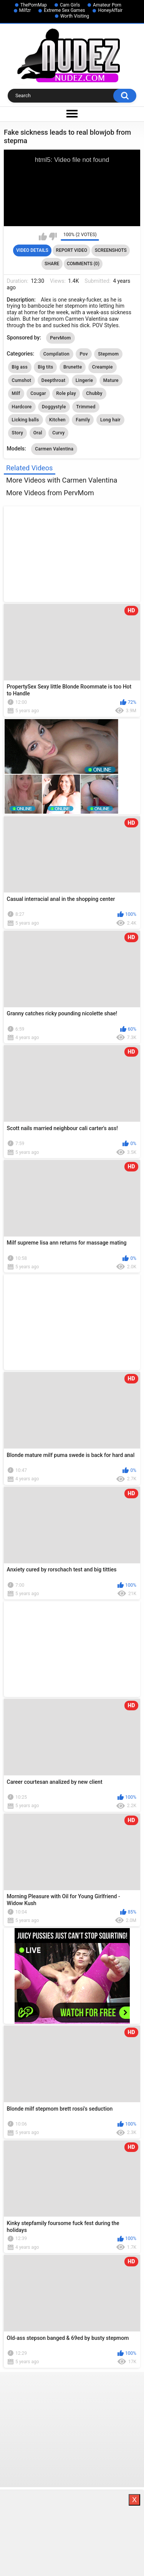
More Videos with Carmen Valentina (61, 480)
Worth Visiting (74, 16)
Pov (83, 354)
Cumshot (21, 380)
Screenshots (111, 250)
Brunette (72, 367)
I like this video (43, 236)
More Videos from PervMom (50, 493)
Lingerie (84, 380)
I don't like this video (53, 236)
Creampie (102, 367)
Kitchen (57, 420)
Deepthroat (53, 380)
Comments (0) (83, 263)
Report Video (71, 250)
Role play (66, 393)
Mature (111, 380)
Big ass (20, 367)
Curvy (58, 433)
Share (52, 263)
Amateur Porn (107, 5)
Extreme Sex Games (64, 10)
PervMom (60, 338)
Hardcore (22, 406)
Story (17, 433)
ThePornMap (33, 5)
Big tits (45, 367)
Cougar (38, 393)
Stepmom (108, 354)
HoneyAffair (110, 10)
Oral (37, 433)
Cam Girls (70, 5)
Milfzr (25, 10)
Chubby (94, 393)
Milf (16, 393)
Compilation (56, 354)
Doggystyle (54, 406)
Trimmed (85, 406)
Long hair (110, 420)
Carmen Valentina (54, 449)
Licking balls (25, 420)
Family (83, 420)
